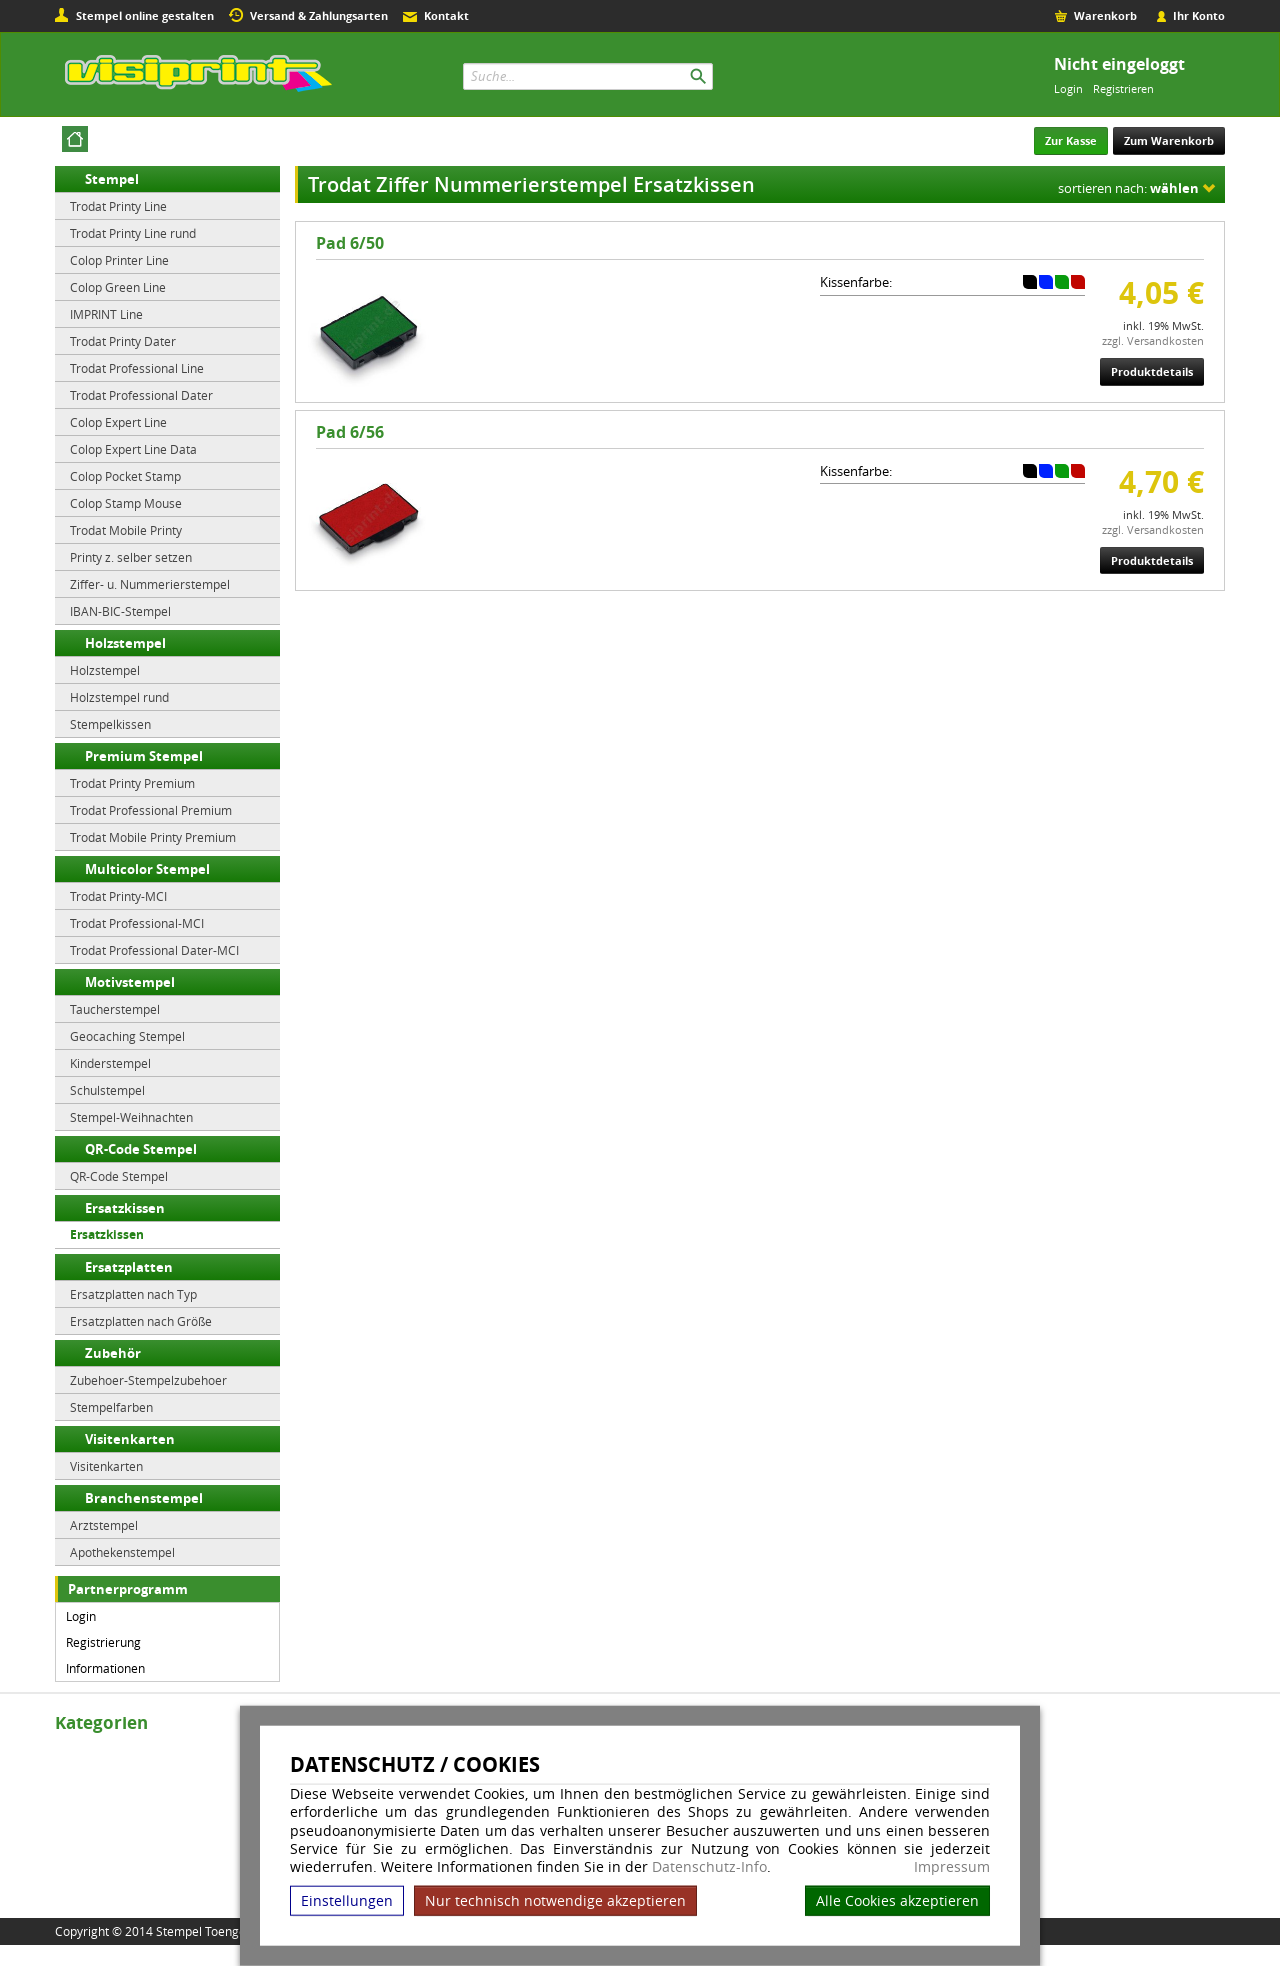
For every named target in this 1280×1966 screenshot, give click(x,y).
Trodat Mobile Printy (126, 530)
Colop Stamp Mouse (126, 503)
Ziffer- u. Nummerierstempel (150, 584)
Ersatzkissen (125, 1208)
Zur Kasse (1071, 140)
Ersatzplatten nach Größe (141, 1321)
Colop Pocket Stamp (125, 476)
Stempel (112, 179)
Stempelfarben (111, 1407)
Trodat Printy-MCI (118, 896)
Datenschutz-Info (709, 1866)
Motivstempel (130, 982)
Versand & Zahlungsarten (319, 15)
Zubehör (113, 1353)
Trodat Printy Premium (132, 783)
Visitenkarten (130, 1439)
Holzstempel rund (119, 697)
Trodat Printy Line (118, 206)
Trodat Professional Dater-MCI (154, 950)
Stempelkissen (110, 724)
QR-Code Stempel (141, 1149)
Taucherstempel (115, 1009)
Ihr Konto (1199, 15)
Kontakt (446, 15)
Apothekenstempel (122, 1552)
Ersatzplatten (129, 1267)
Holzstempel (125, 643)
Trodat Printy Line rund (133, 233)
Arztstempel (104, 1525)
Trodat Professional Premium (151, 810)
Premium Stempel (144, 756)
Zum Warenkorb (1169, 140)
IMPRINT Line (106, 314)
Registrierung (103, 1642)
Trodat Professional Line (137, 368)
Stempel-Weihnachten (131, 1117)
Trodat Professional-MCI (137, 923)
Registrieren (1123, 88)
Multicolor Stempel (147, 869)
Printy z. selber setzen (131, 557)
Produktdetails (1152, 371)
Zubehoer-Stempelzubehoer (148, 1380)
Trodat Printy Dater (123, 341)
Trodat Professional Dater (141, 395)
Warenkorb (1105, 15)
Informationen (105, 1668)
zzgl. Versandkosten (1153, 340)
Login (1068, 88)
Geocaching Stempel (127, 1036)
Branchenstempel (144, 1498)
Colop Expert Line (118, 422)
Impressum (952, 1867)
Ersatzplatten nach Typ (133, 1294)
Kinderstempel (110, 1063)
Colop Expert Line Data (133, 449)
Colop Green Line (118, 287)
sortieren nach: (1128, 188)
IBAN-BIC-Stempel (120, 611)
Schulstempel (107, 1090)
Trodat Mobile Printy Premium (153, 837)
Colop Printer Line (119, 260)
